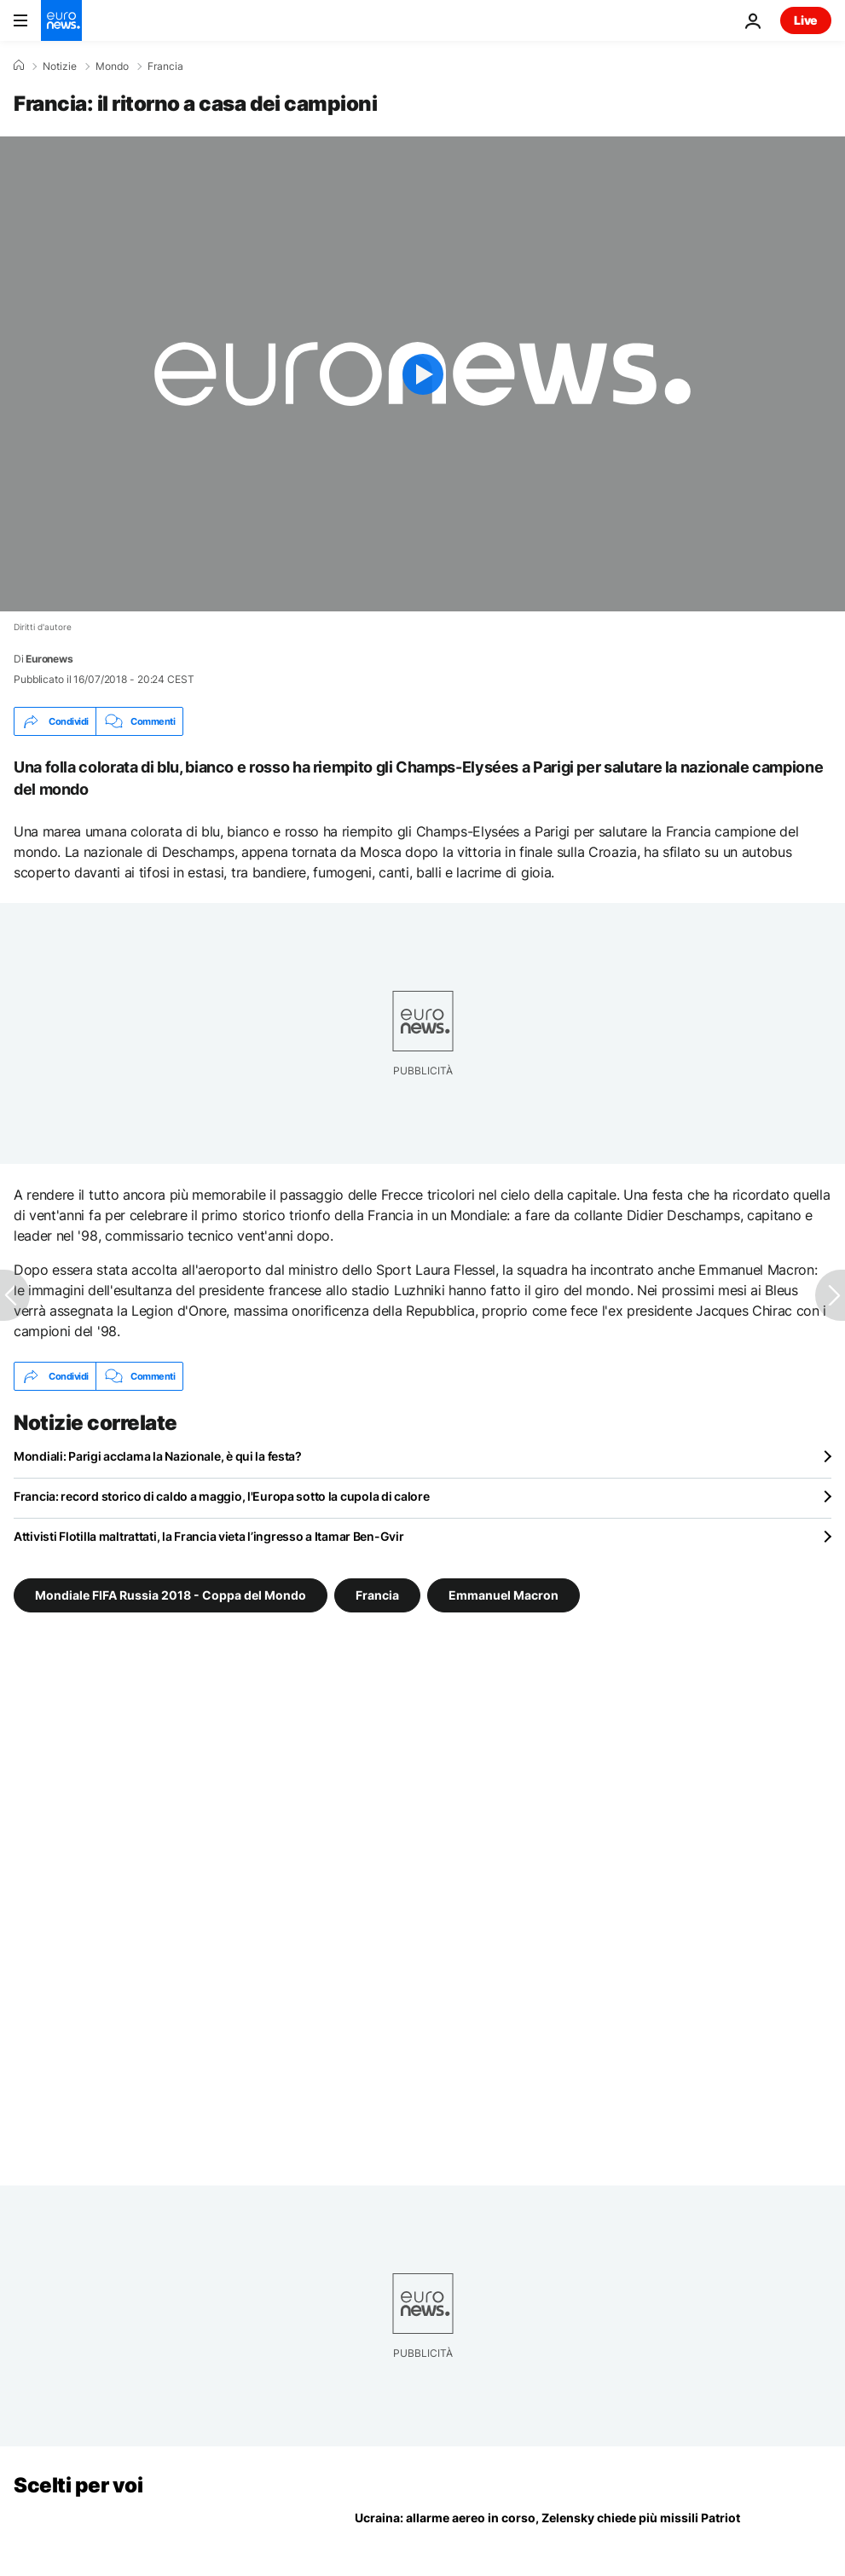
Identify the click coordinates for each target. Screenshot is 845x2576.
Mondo (112, 66)
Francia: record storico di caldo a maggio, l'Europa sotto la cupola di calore (221, 1496)
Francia (165, 66)
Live (806, 20)
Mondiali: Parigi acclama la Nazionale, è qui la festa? (158, 1456)
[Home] (19, 66)
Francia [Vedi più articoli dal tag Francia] (377, 1595)
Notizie (60, 66)
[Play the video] (422, 373)
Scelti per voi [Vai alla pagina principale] (78, 2485)
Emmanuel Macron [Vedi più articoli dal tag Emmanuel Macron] (504, 1595)
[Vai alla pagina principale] (61, 20)
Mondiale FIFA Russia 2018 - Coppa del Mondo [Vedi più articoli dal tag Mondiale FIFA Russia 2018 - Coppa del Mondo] (170, 1595)
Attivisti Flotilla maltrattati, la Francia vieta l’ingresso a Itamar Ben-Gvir (208, 1536)
